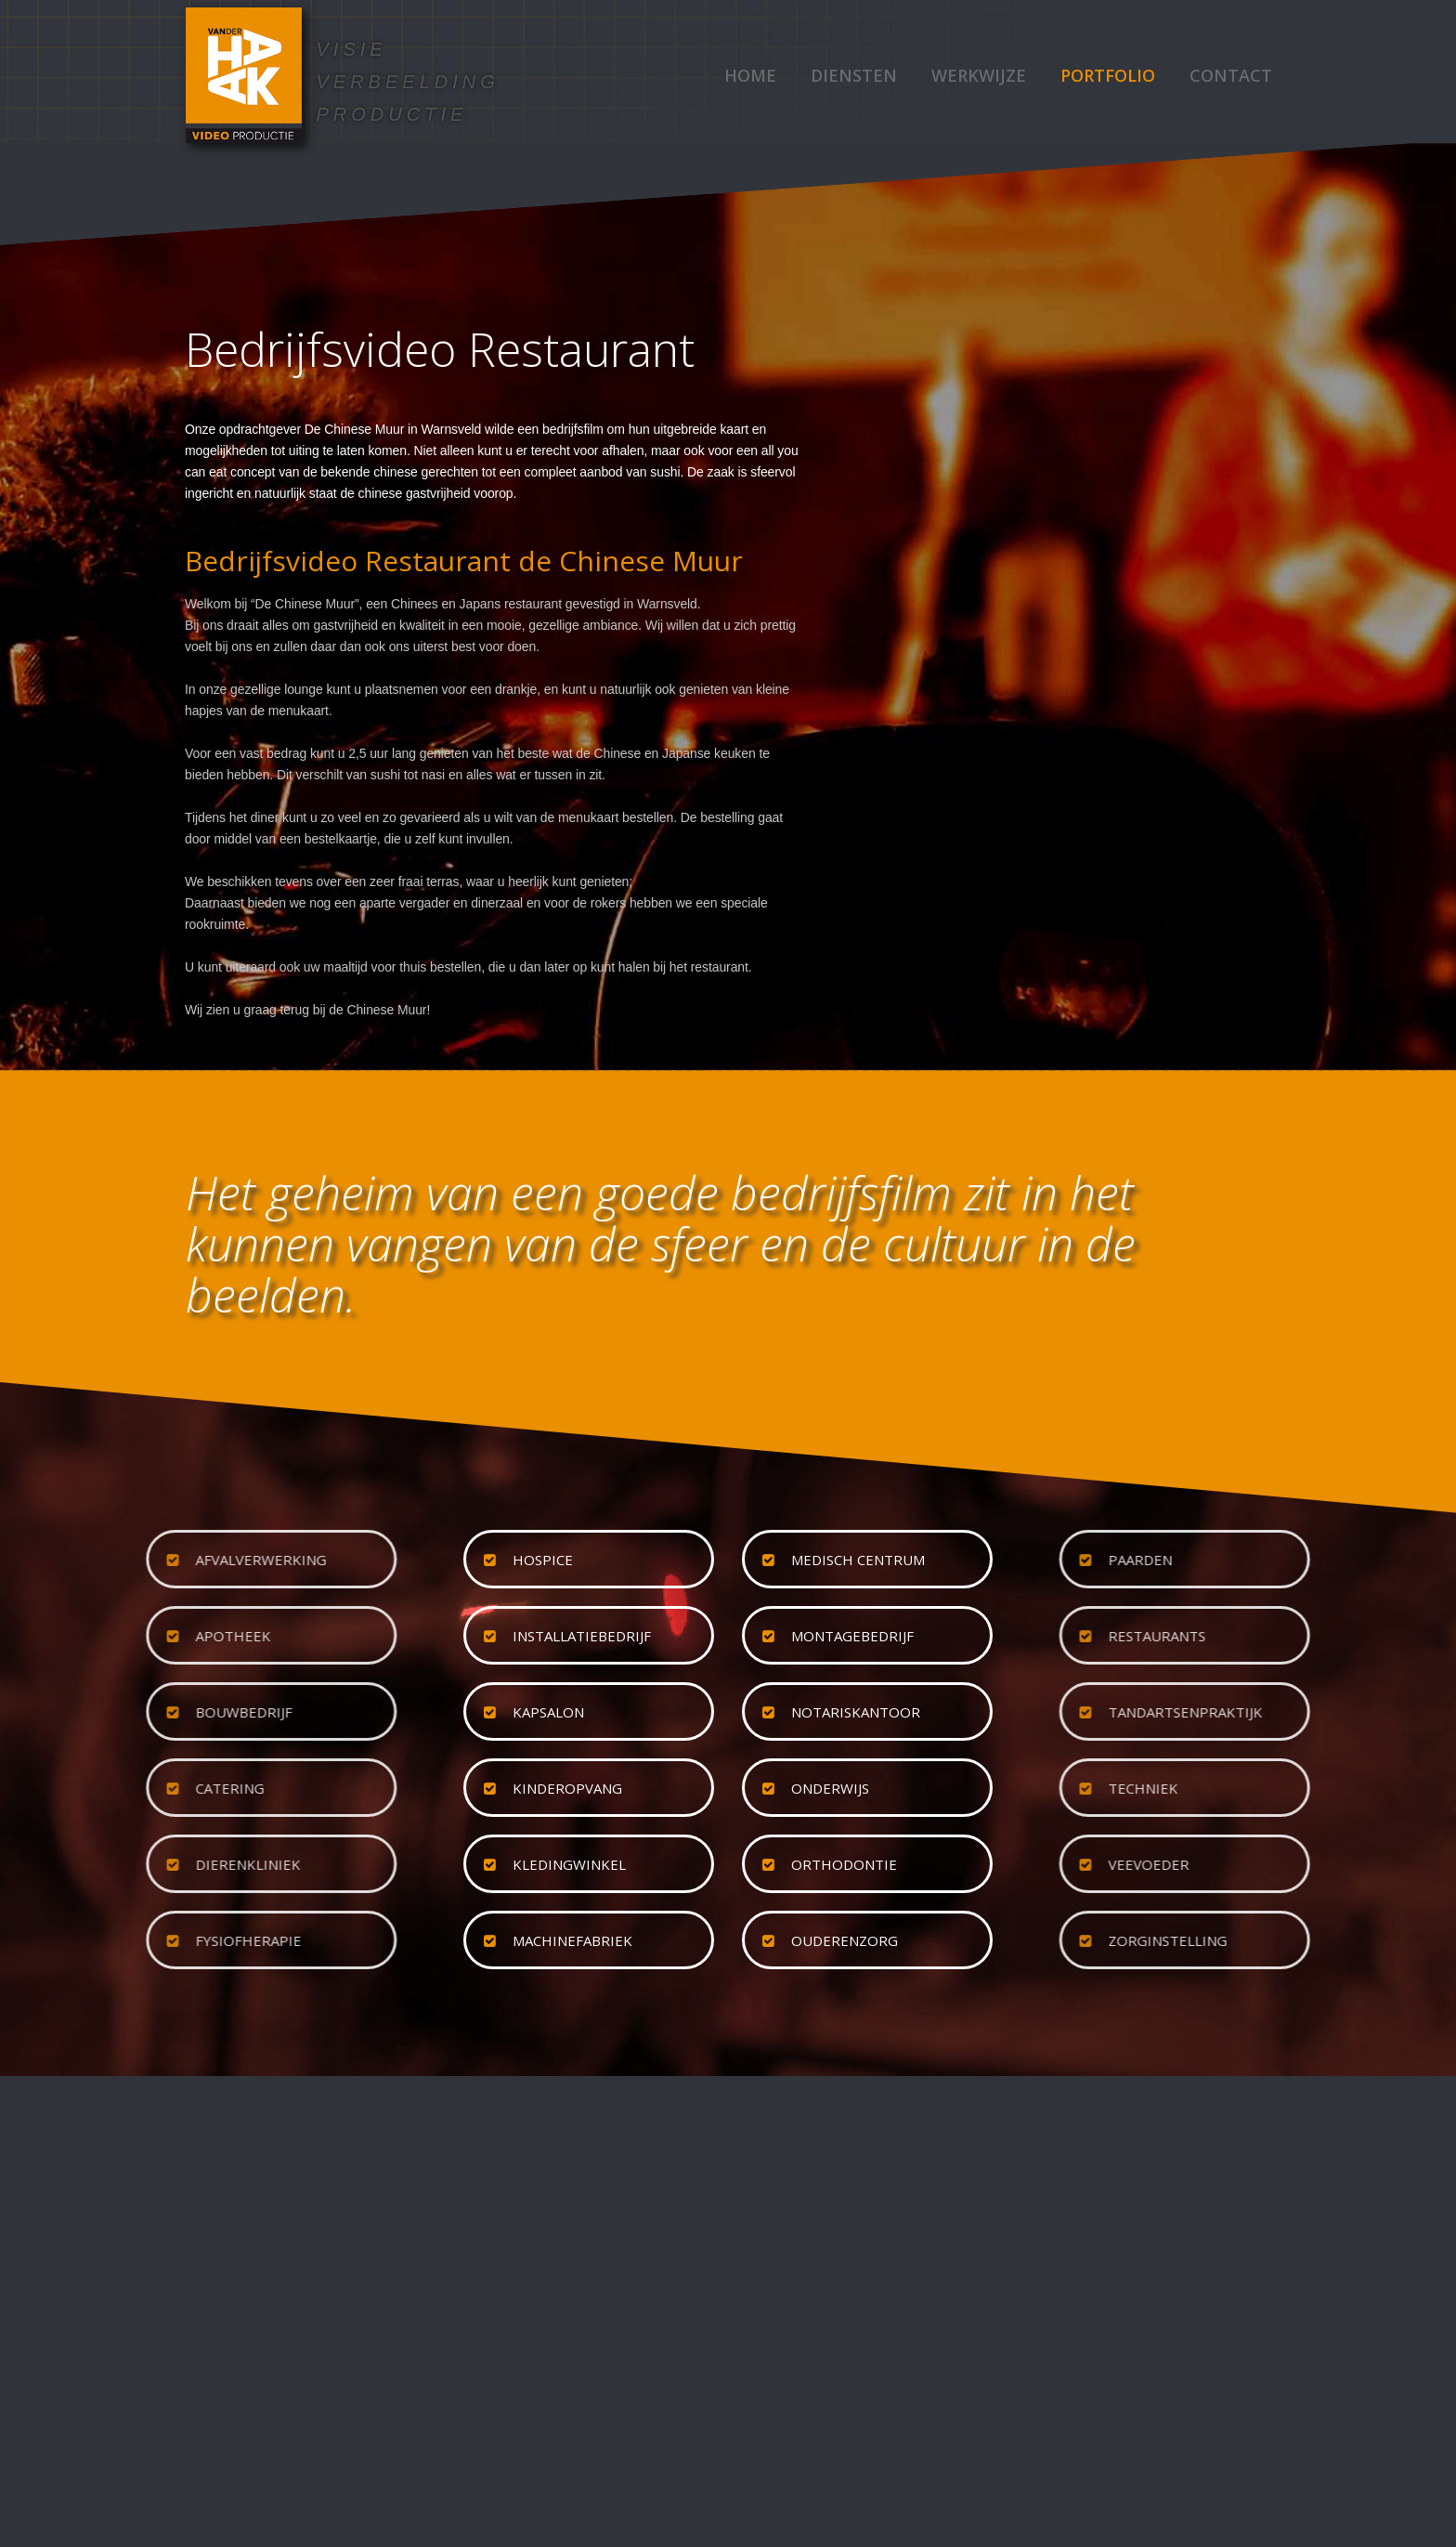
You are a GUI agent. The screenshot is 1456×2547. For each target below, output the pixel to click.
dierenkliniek (110, 1864)
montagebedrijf (852, 1635)
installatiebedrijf (582, 1635)
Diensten (854, 75)
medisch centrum (858, 1559)
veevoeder (1285, 1864)
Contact (1231, 75)
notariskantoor (855, 1712)
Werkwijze (978, 75)
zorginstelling (1304, 1940)
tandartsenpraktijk (1322, 1712)
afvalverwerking (123, 1559)
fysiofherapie (111, 1940)
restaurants (1294, 1635)
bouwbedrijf (106, 1712)
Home (750, 75)
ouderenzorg (844, 1940)
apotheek (96, 1635)
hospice (543, 1559)
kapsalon (548, 1712)
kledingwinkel (569, 1864)
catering (92, 1788)
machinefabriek (572, 1940)
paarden (1277, 1559)
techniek (1280, 1788)
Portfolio (1107, 75)
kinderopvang (567, 1788)
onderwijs (830, 1788)
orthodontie (844, 1864)
